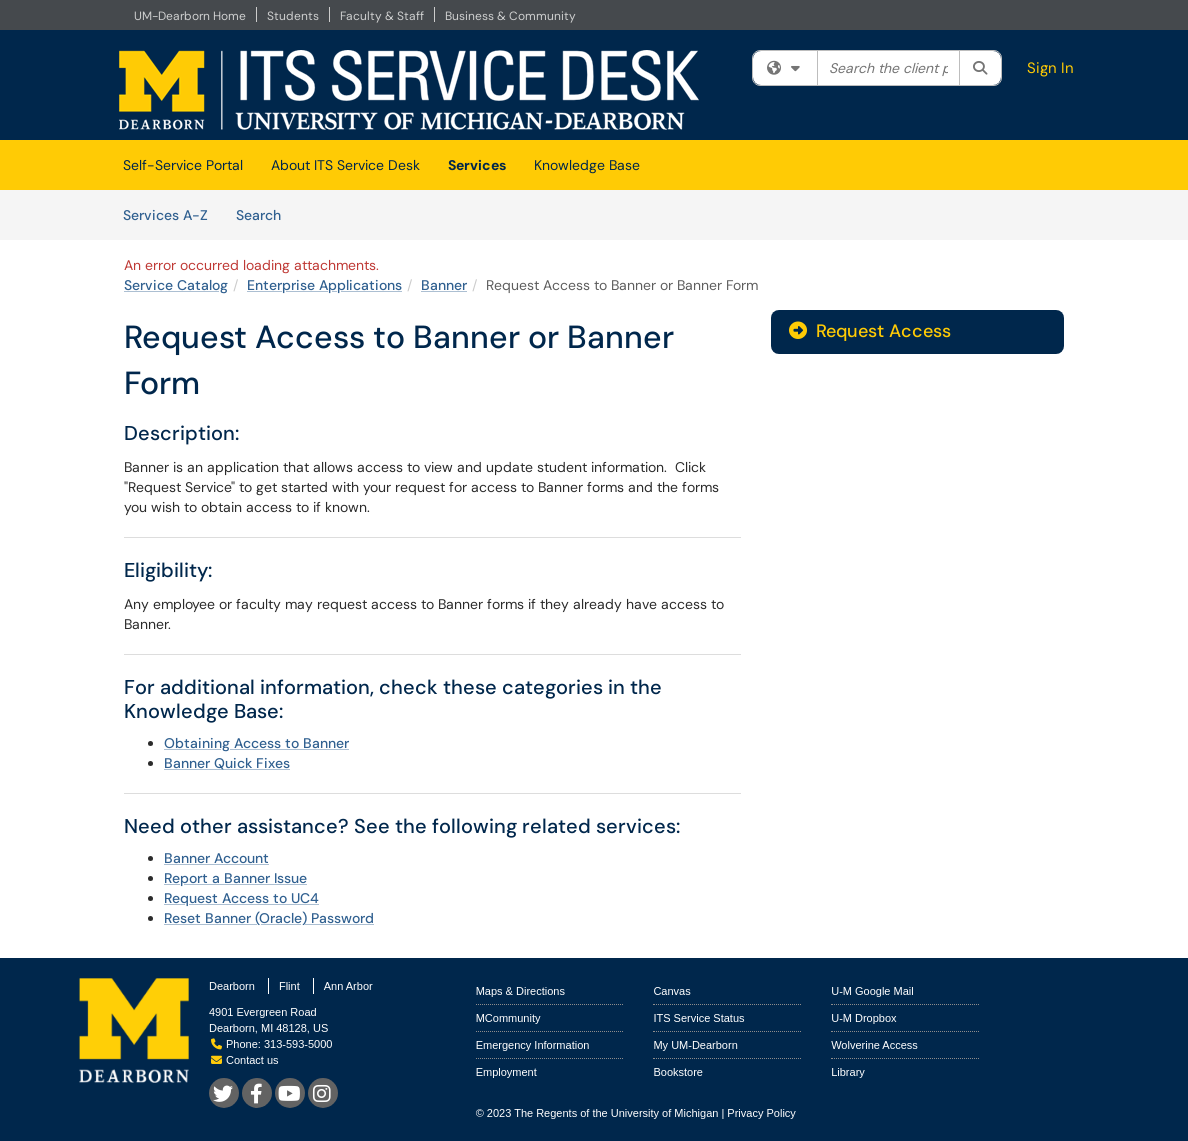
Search (265, 214)
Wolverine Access (874, 1045)
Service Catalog (176, 285)
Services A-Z (165, 215)
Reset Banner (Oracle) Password (269, 918)
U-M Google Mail (872, 991)
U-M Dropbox (863, 1018)
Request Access (870, 331)
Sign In (1050, 68)
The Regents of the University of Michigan (616, 1113)
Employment (506, 1072)
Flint (289, 986)
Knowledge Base (587, 165)
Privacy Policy (761, 1113)
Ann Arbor (348, 986)
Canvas (671, 991)
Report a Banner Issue (235, 878)
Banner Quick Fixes (227, 763)
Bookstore (678, 1072)
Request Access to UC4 (241, 898)
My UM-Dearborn (695, 1045)
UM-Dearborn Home (190, 16)
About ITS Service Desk (345, 165)
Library (848, 1072)
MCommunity (508, 1018)
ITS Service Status (698, 1018)
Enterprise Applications (324, 285)
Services (477, 165)
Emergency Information (533, 1045)
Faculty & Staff (382, 16)
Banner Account (216, 858)
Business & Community (510, 16)
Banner (444, 285)
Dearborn (232, 986)
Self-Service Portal (183, 165)
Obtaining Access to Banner (256, 743)
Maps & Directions (520, 991)
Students (293, 16)
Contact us (245, 1060)
